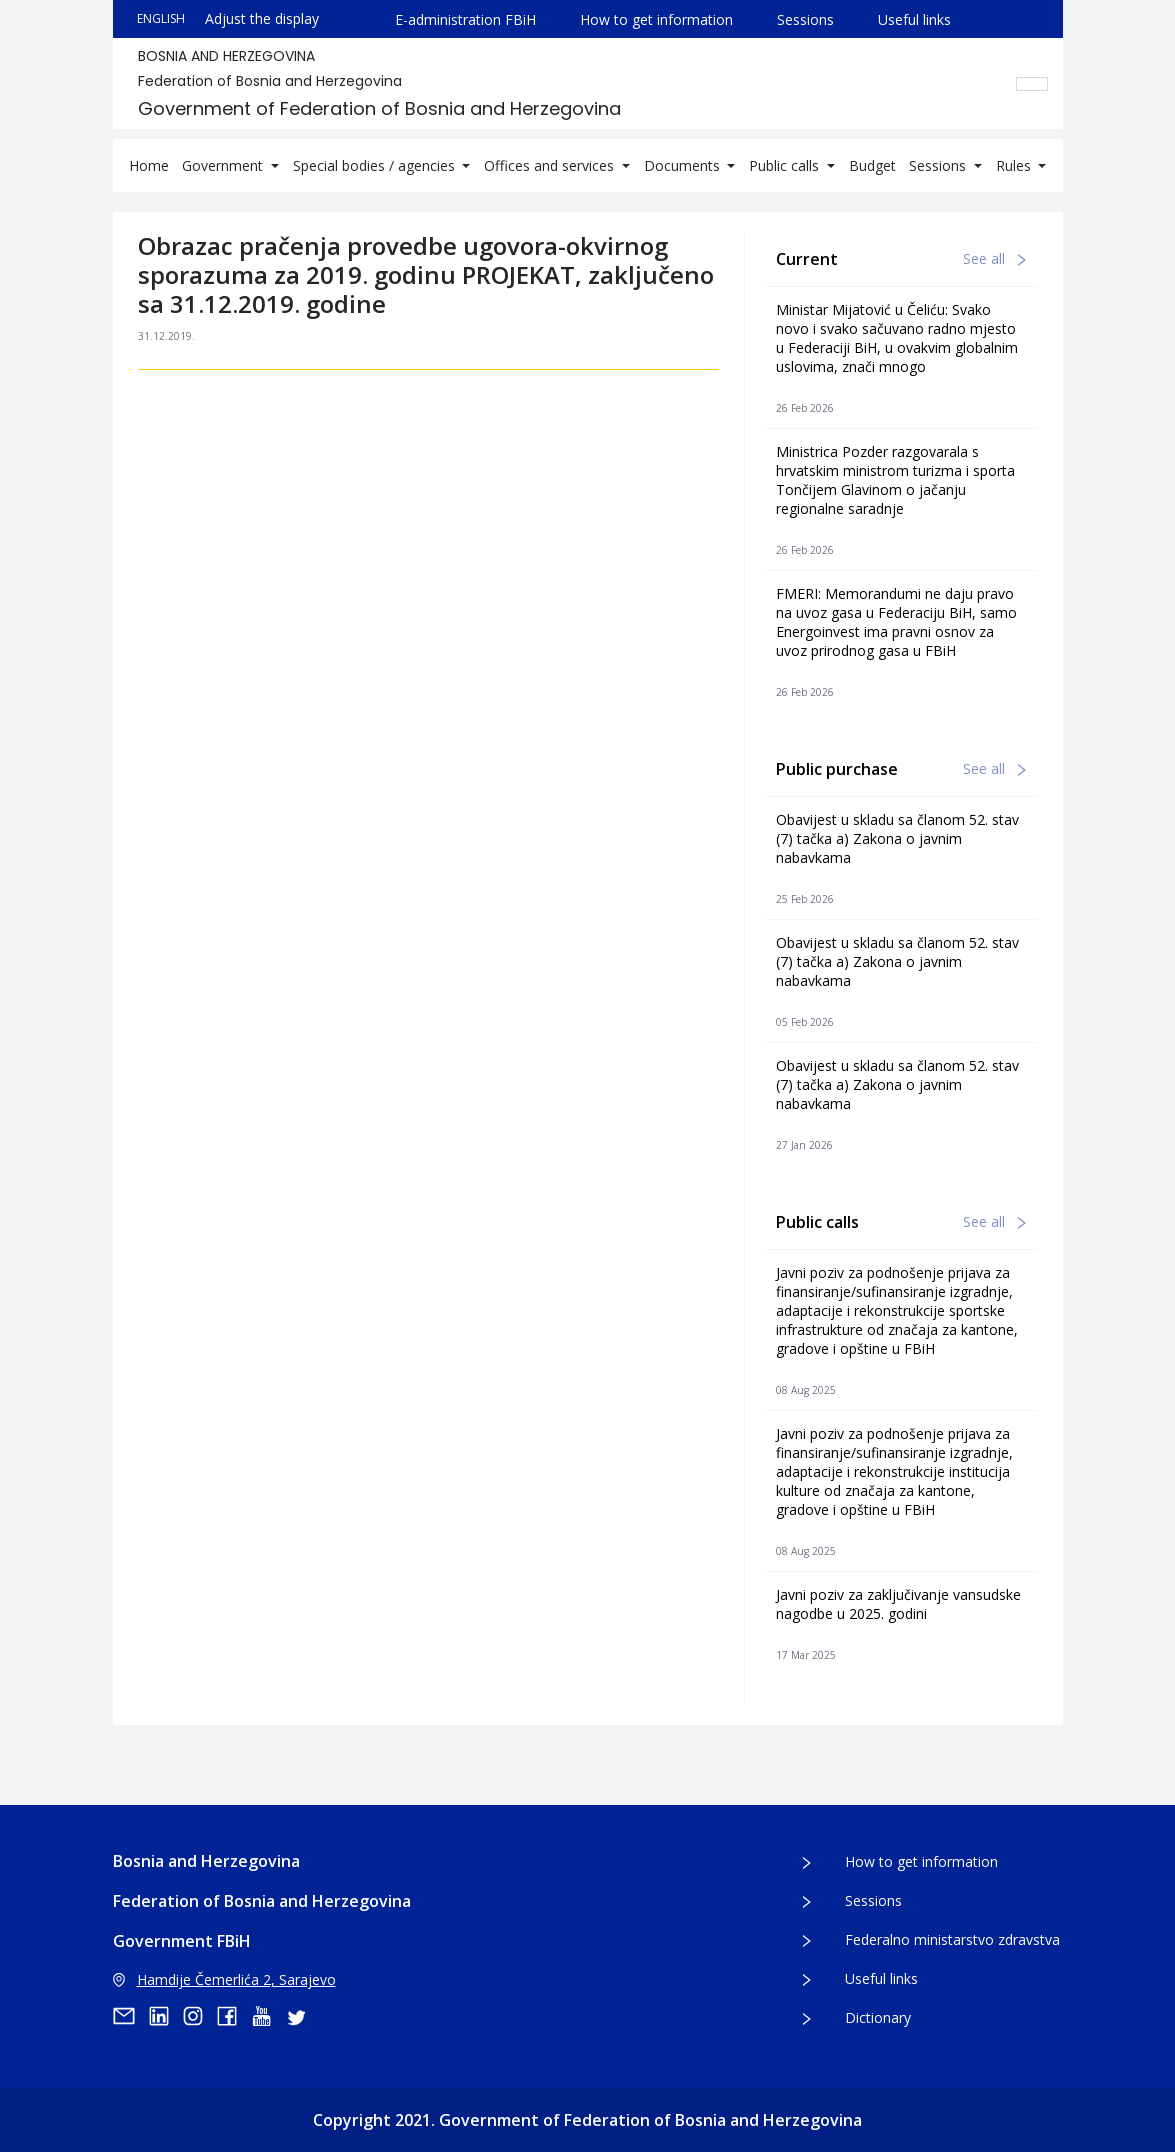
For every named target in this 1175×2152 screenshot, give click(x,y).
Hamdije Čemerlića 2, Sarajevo (224, 1979)
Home (149, 165)
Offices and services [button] (551, 165)
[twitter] (302, 2016)
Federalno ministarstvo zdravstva (952, 1939)
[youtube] (268, 2016)
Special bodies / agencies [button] (376, 165)
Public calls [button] (786, 165)
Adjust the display (262, 18)
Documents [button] (684, 165)
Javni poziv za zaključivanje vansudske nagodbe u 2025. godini (898, 1604)
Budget (872, 165)
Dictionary (878, 2017)
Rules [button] (1015, 165)
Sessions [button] (939, 165)
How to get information (656, 19)
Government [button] (224, 165)
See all (994, 258)
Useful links (914, 19)
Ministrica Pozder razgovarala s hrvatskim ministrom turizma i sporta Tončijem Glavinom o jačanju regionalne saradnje (895, 480)
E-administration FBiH (465, 19)
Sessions (805, 19)
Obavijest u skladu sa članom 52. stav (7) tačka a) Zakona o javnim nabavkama (897, 838)
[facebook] (234, 2016)
